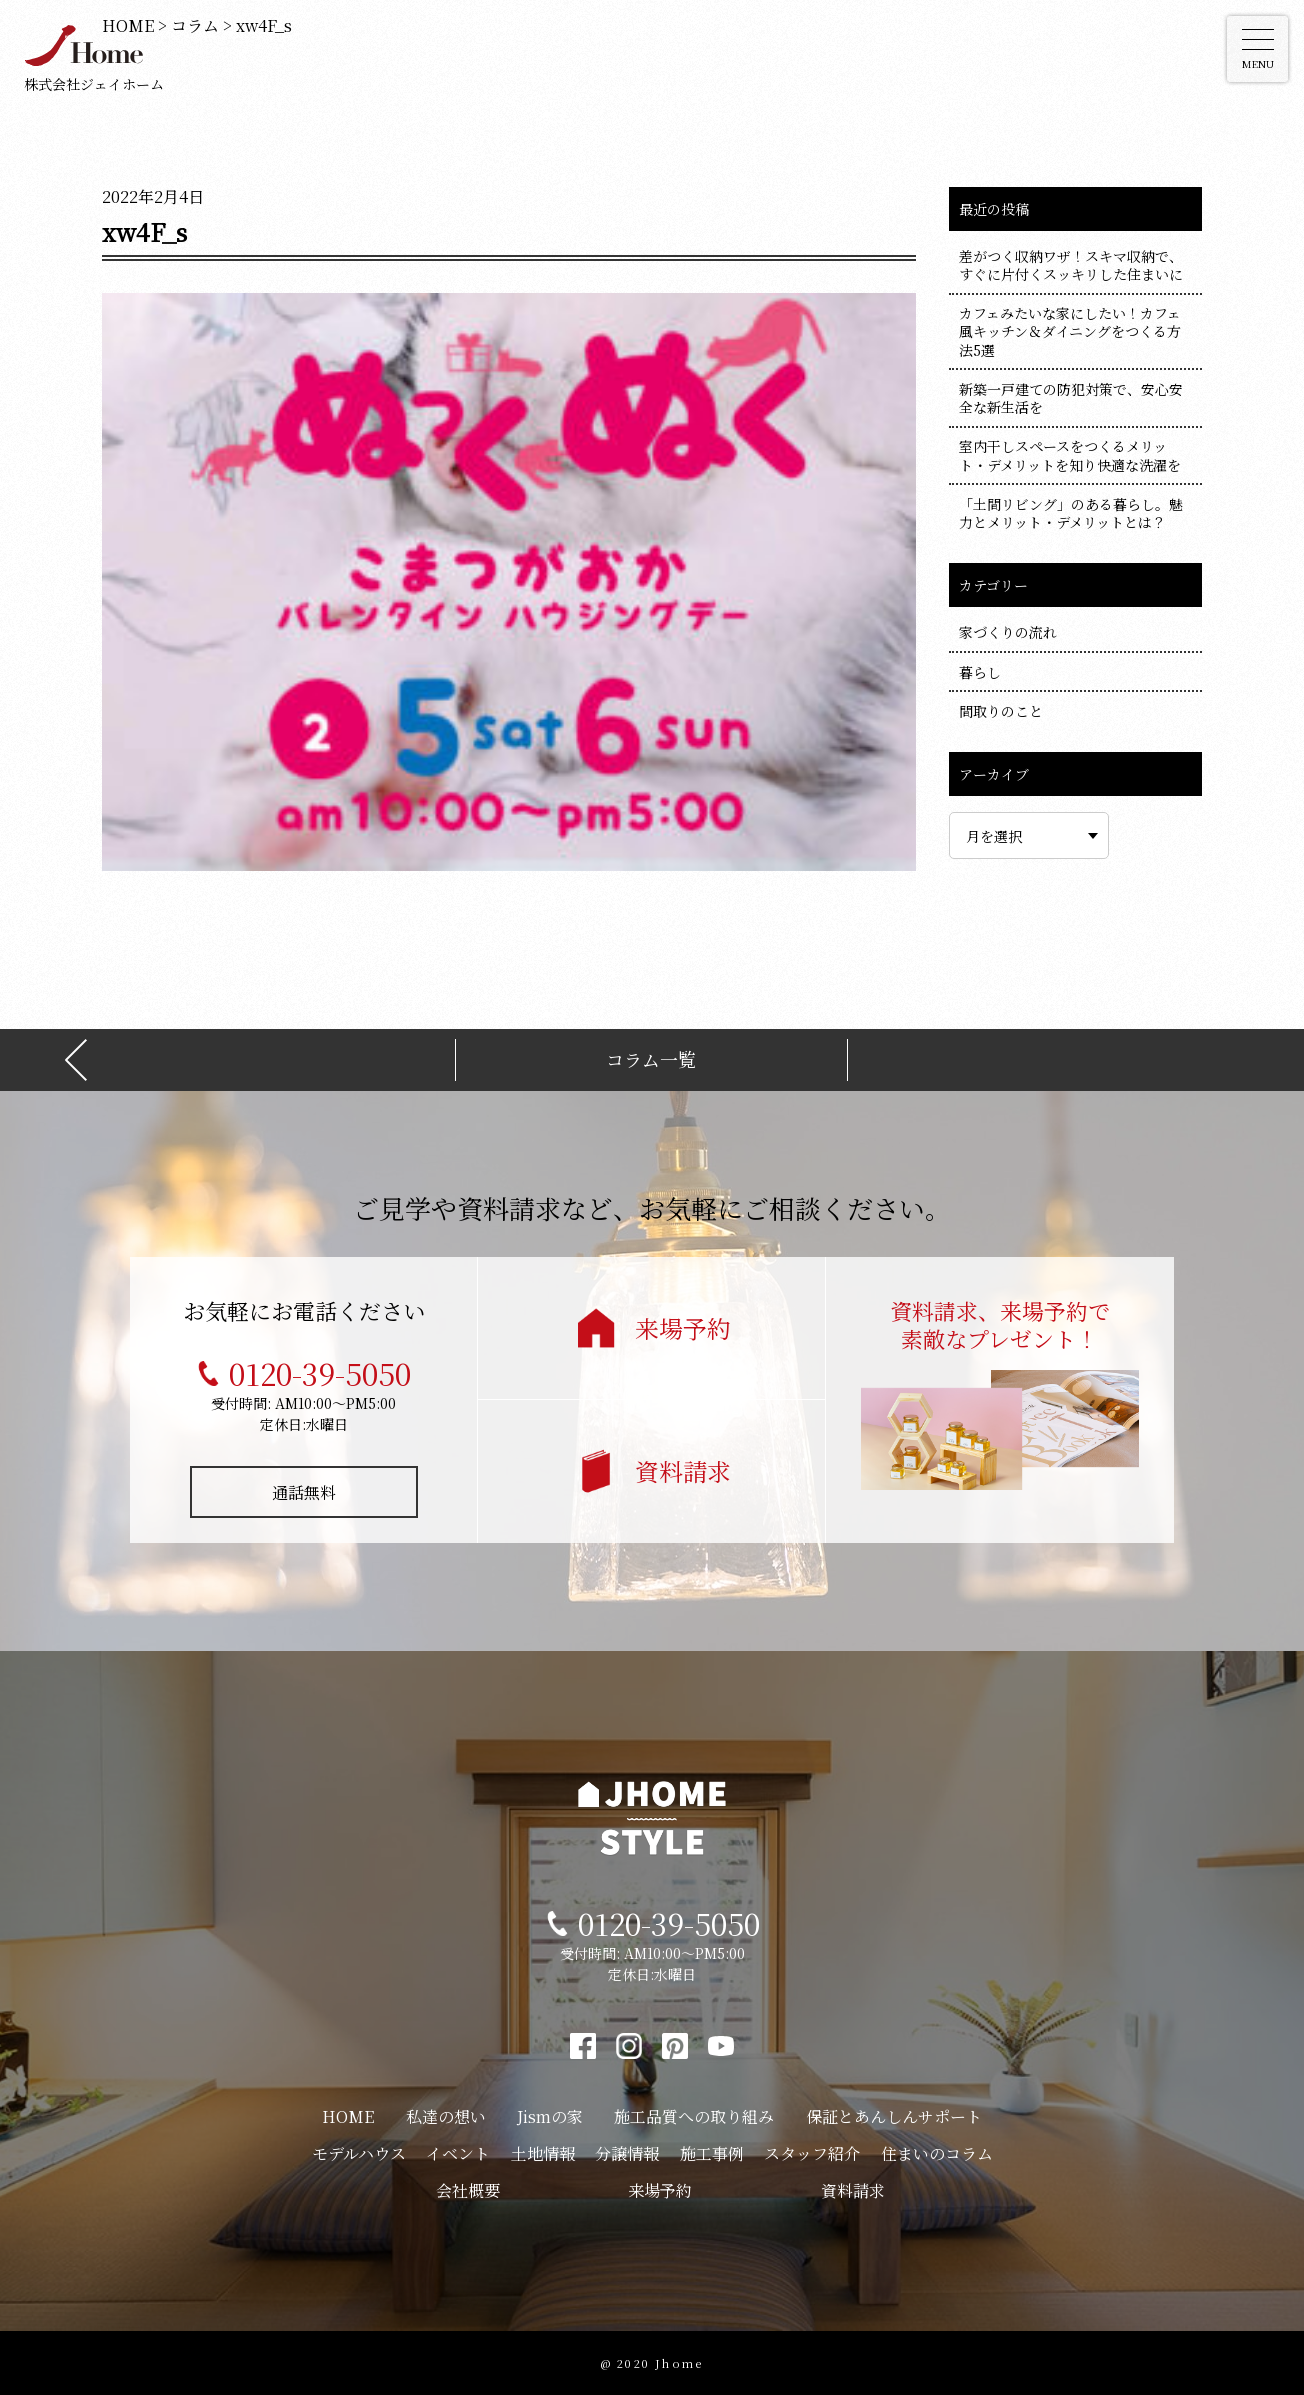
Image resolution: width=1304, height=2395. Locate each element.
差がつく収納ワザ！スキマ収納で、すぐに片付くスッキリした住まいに (1071, 265)
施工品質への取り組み (694, 2116)
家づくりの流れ (1008, 632)
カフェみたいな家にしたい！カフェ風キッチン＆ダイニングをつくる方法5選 (1070, 331)
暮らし (980, 672)
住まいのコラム (937, 2153)
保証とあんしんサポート (894, 2116)
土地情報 (543, 2153)
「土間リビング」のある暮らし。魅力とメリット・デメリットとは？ (1071, 513)
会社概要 (468, 2190)
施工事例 (712, 2153)
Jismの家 (550, 2116)
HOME (348, 2116)
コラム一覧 (651, 1059)
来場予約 (683, 1327)
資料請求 (683, 1470)
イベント (458, 2153)
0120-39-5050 (320, 1373)
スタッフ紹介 (812, 2153)
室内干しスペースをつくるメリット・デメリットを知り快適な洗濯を (1070, 455)
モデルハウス (359, 2153)
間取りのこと (1001, 711)
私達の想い (446, 2116)
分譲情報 (627, 2153)
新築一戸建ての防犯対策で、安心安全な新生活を (1071, 398)
